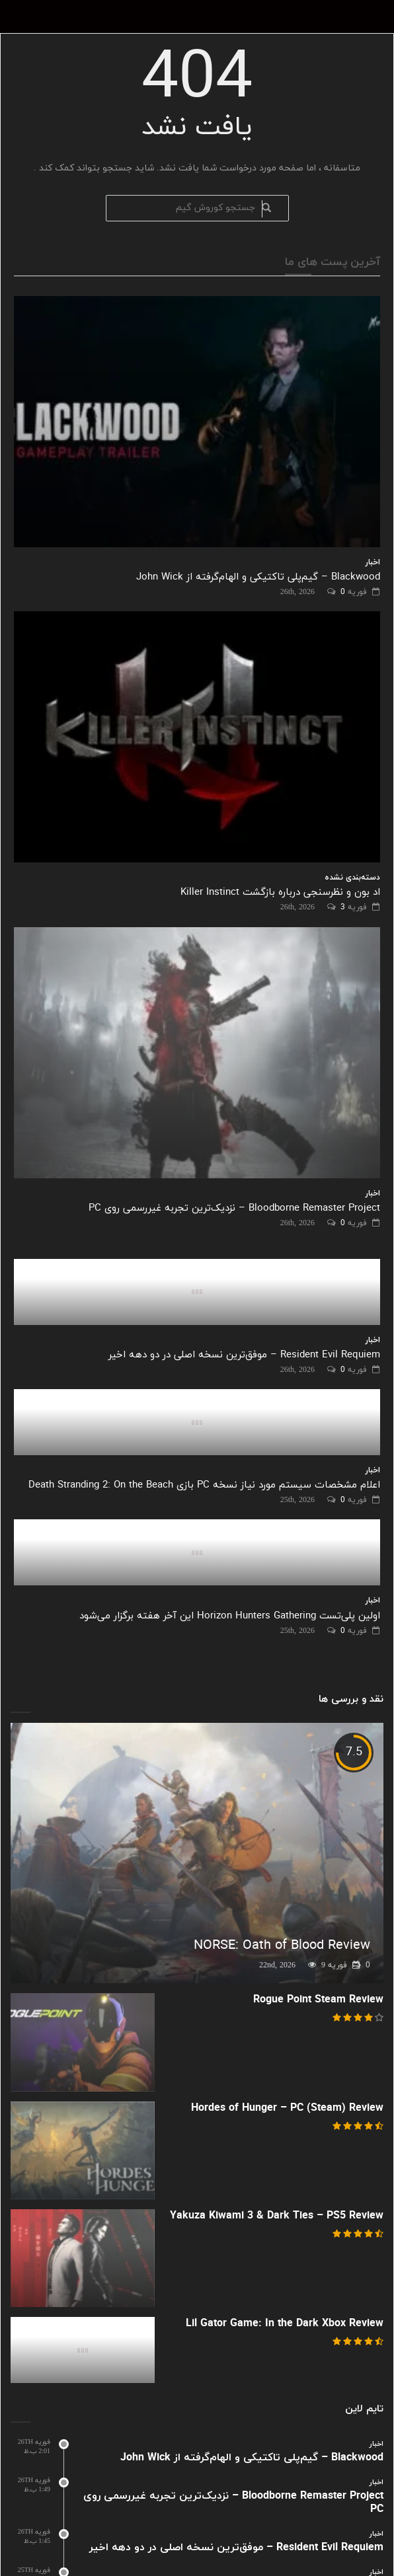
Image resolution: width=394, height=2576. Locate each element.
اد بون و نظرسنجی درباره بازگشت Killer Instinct (280, 892)
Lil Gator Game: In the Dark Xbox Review (284, 2323)
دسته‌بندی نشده (352, 877)
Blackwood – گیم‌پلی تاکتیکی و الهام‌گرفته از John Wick (258, 577)
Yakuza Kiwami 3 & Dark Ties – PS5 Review (276, 2216)
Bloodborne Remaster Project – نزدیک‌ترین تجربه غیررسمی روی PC (234, 1208)
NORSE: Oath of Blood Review (282, 1945)
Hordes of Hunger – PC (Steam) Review (287, 2108)
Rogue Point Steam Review (318, 1999)
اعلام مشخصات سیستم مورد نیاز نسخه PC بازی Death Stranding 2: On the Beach (204, 1485)
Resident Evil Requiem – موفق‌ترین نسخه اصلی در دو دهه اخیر (244, 1355)
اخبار (373, 562)
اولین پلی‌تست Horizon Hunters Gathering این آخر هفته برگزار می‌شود (229, 1616)
